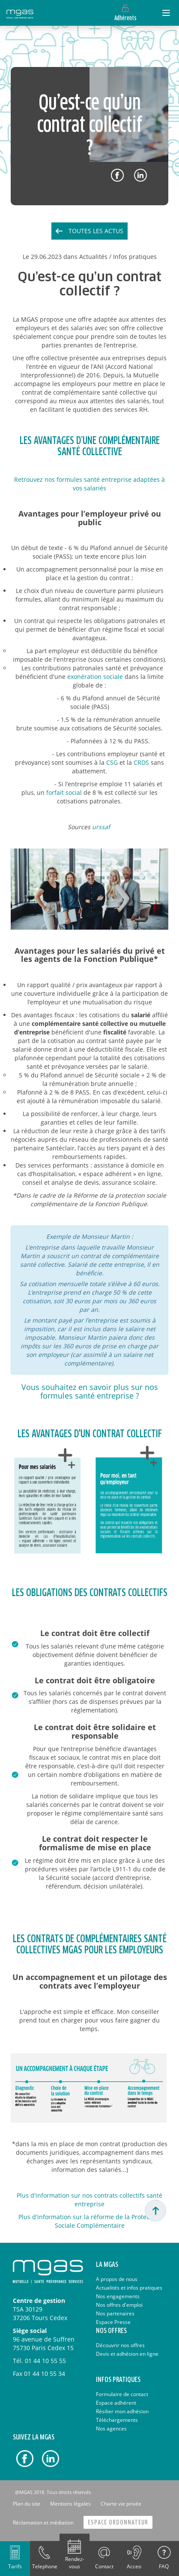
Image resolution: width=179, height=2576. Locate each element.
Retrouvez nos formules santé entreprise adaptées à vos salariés (89, 483)
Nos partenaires (115, 2313)
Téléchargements (117, 2420)
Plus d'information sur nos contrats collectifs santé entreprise (89, 2199)
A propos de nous (116, 2279)
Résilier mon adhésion (122, 2411)
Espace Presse (113, 2322)
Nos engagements (118, 2296)
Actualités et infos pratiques (129, 2287)
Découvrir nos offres (120, 2345)
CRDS (141, 762)
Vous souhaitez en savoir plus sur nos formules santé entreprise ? (89, 1391)
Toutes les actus (96, 231)
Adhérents (125, 18)
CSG (112, 762)
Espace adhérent (116, 2402)
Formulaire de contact (122, 2394)
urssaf (101, 827)
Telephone (44, 2566)
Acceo (134, 2566)
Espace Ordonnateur (118, 2522)
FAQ (164, 2566)
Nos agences (111, 2428)
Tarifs (15, 2566)
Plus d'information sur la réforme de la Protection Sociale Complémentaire (89, 2221)
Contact (104, 2566)
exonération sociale (95, 676)
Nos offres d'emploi (119, 2304)
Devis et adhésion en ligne (127, 2353)
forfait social (64, 792)
